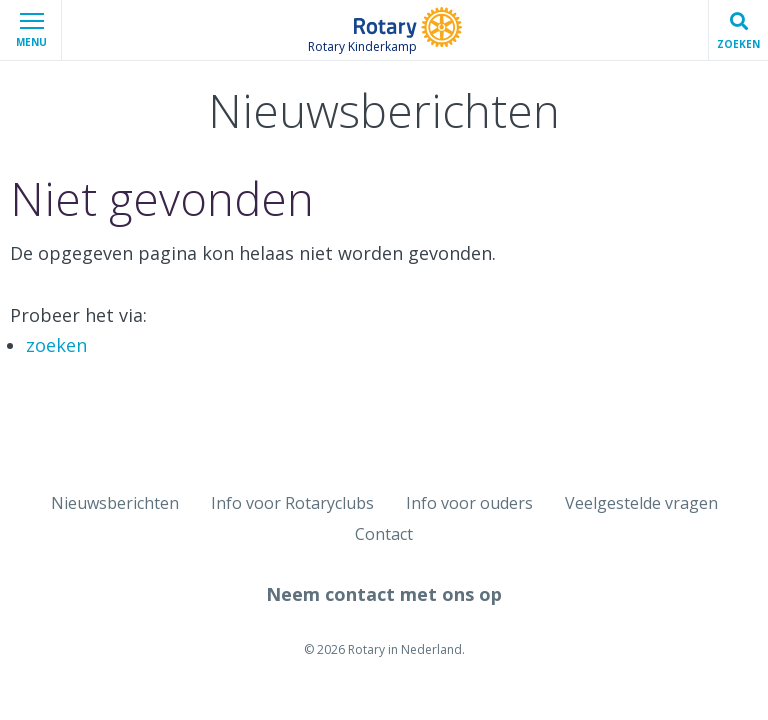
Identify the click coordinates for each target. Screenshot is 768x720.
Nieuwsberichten (115, 503)
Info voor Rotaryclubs (292, 503)
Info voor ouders (469, 503)
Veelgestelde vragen (641, 503)
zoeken (56, 345)
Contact (384, 534)
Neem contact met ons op (384, 594)
